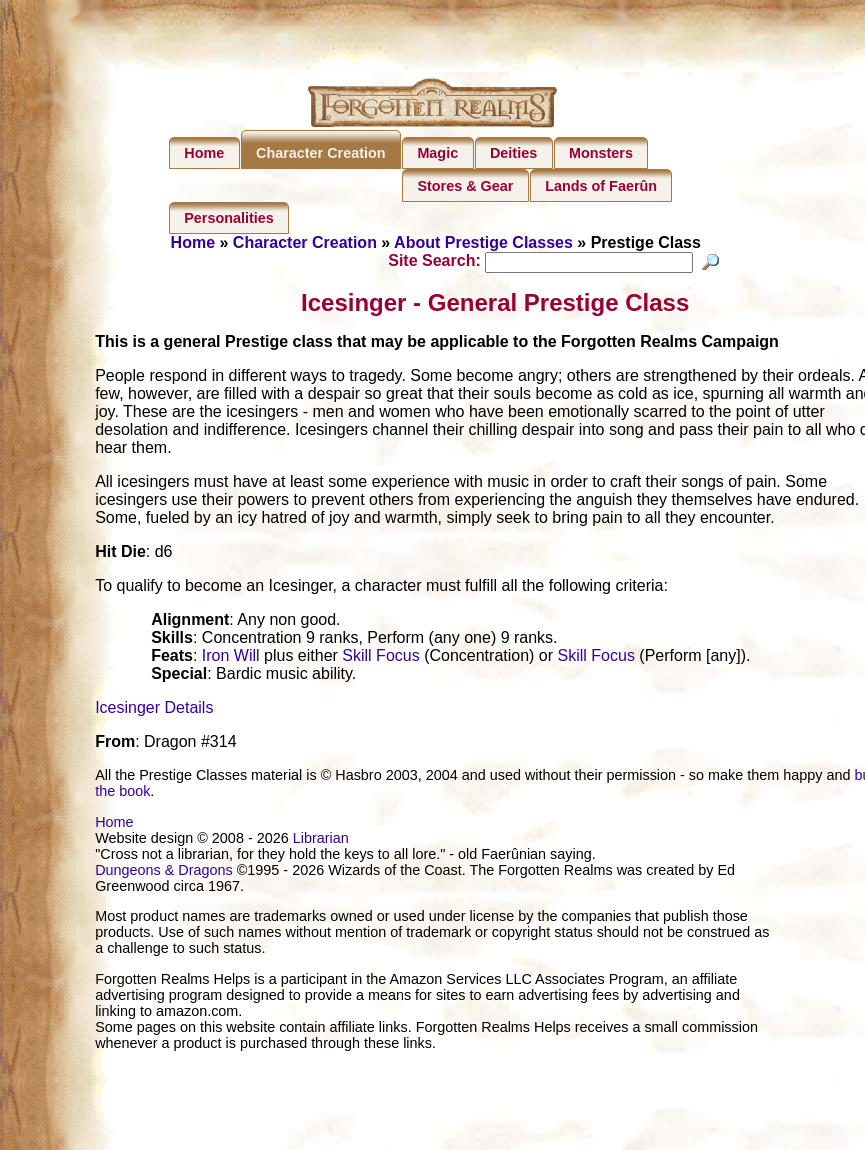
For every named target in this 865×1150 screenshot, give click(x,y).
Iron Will (231, 658)
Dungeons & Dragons (164, 873)
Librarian (321, 841)
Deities (513, 153)
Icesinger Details (154, 710)
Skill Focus (380, 658)
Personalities (229, 218)
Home (204, 153)
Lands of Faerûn (601, 186)
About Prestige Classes (483, 242)
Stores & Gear (465, 186)
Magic (437, 153)
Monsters (601, 153)
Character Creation (321, 153)
